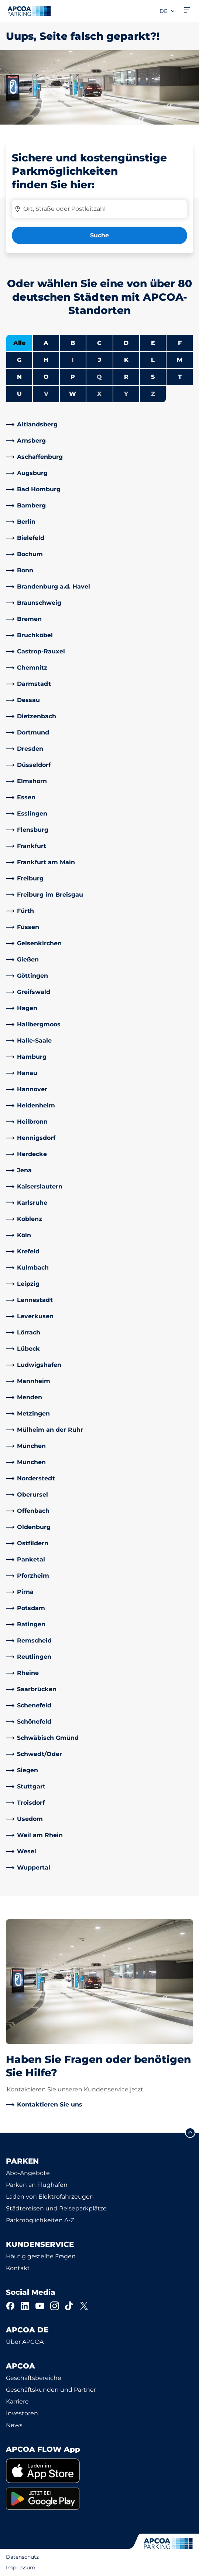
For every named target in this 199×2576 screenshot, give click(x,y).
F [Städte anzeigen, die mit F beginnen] (180, 342)
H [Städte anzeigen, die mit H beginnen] (46, 359)
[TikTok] (69, 2305)
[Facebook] (10, 2305)
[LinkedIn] (25, 2305)
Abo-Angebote (28, 2173)
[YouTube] (39, 2305)
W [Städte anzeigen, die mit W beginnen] (72, 393)
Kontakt (18, 2268)
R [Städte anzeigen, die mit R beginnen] (126, 376)
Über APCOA (25, 2341)
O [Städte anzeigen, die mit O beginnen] (46, 376)
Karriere (17, 2401)
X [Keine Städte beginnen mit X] (99, 393)
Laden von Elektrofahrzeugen (50, 2196)
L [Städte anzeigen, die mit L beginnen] (153, 359)
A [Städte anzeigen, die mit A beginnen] (46, 342)
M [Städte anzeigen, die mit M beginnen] (179, 359)
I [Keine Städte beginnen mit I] (72, 359)
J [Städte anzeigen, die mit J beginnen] (99, 359)
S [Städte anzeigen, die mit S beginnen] (153, 376)
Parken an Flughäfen (37, 2184)
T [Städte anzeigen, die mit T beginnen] (180, 376)
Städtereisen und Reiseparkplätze (56, 2208)
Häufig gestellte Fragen (41, 2256)
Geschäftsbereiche (33, 2377)
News (14, 2425)
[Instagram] (54, 2305)
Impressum (20, 2567)
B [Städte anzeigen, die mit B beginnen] (73, 342)
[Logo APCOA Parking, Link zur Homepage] (29, 11)
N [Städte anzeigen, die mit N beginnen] (19, 376)
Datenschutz (22, 2557)
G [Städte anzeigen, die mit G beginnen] (19, 359)
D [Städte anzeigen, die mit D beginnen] (126, 342)
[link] (99, 424)
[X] (84, 2305)
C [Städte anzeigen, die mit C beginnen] (99, 342)
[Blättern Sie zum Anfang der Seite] (190, 2133)
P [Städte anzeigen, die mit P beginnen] (73, 376)
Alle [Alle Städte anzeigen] (19, 342)
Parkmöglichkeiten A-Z (40, 2220)
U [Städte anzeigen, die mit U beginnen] (19, 393)
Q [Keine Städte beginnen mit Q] (99, 376)
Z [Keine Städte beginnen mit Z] (153, 393)
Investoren (22, 2413)
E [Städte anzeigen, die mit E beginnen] (153, 342)
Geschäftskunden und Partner (51, 2389)
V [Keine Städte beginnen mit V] (46, 393)
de (167, 11)
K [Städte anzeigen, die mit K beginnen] (126, 359)
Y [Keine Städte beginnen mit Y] (126, 393)
